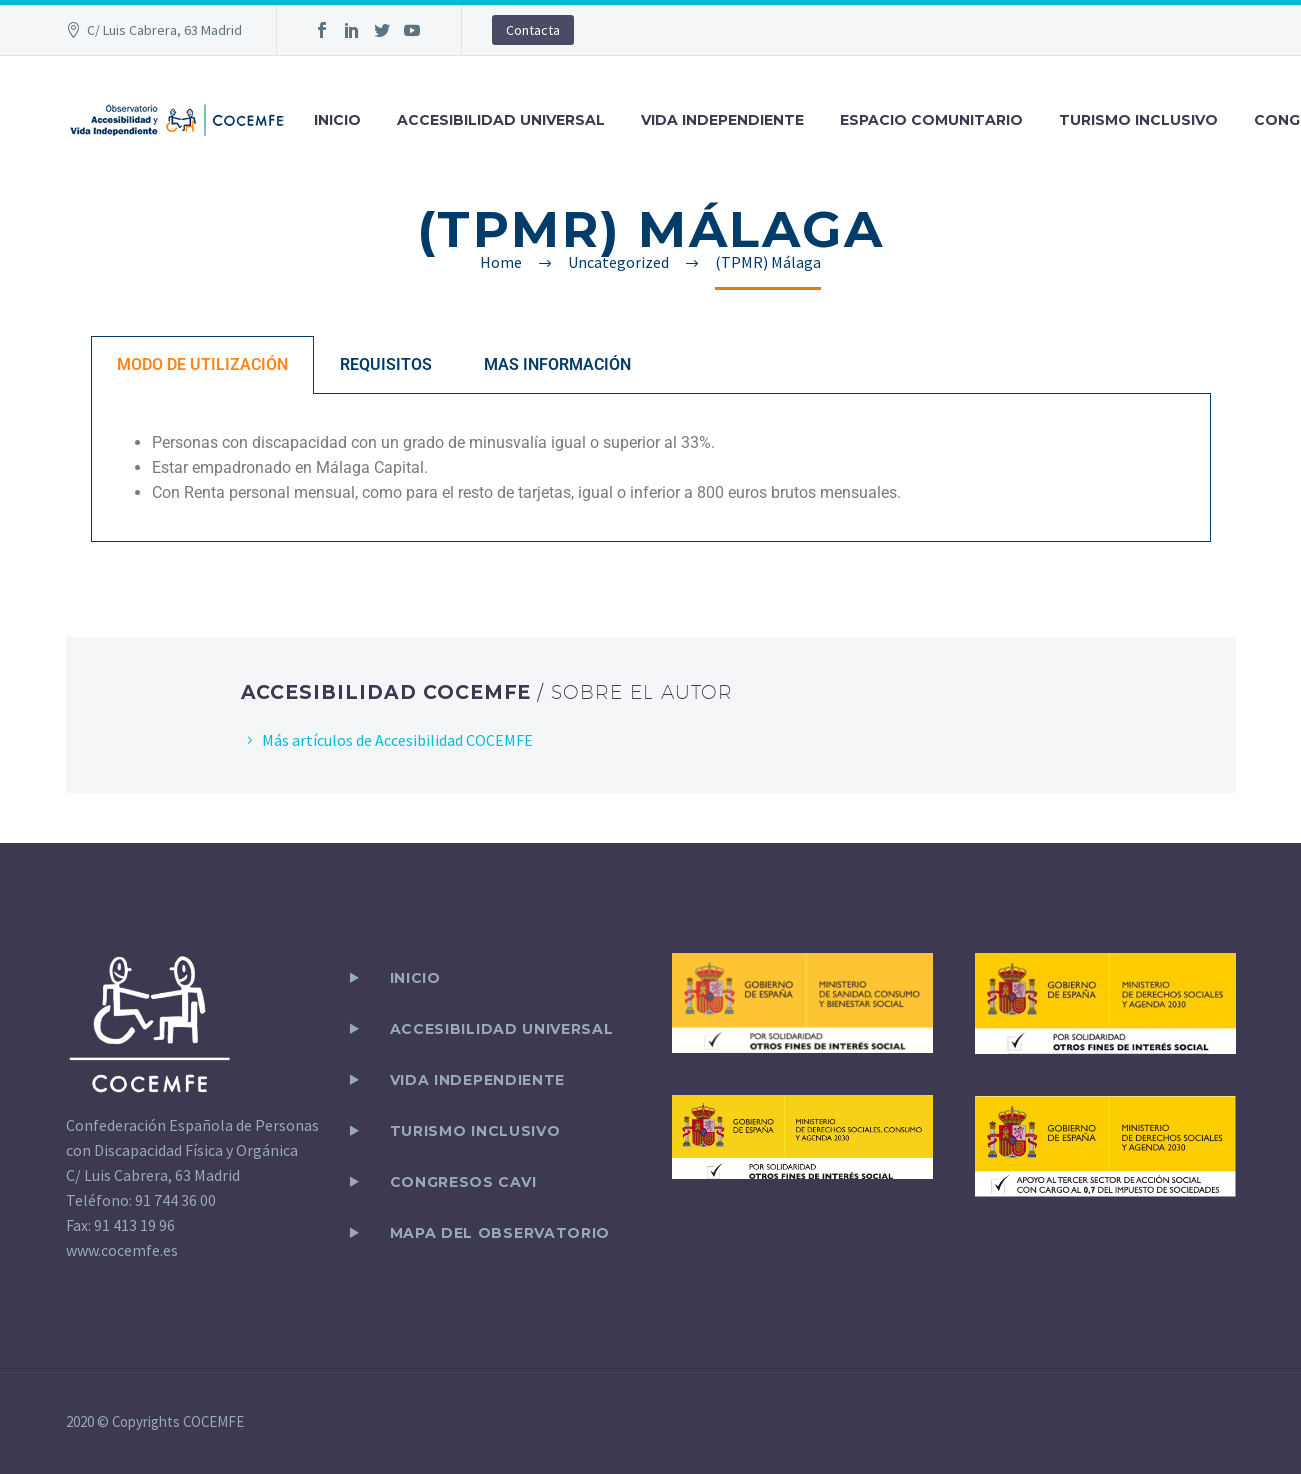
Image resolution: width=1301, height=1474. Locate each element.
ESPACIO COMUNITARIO (931, 120)
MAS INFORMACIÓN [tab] (557, 364)
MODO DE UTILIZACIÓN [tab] (202, 364)
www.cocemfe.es (122, 1250)
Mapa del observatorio (500, 1233)
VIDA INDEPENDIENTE (722, 120)
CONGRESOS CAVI (463, 1182)
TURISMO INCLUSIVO (1138, 120)
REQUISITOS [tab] (386, 364)
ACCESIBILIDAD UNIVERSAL (501, 120)
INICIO (337, 120)
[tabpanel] (651, 468)
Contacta (533, 30)
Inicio (415, 978)
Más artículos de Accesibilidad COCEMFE (397, 740)
